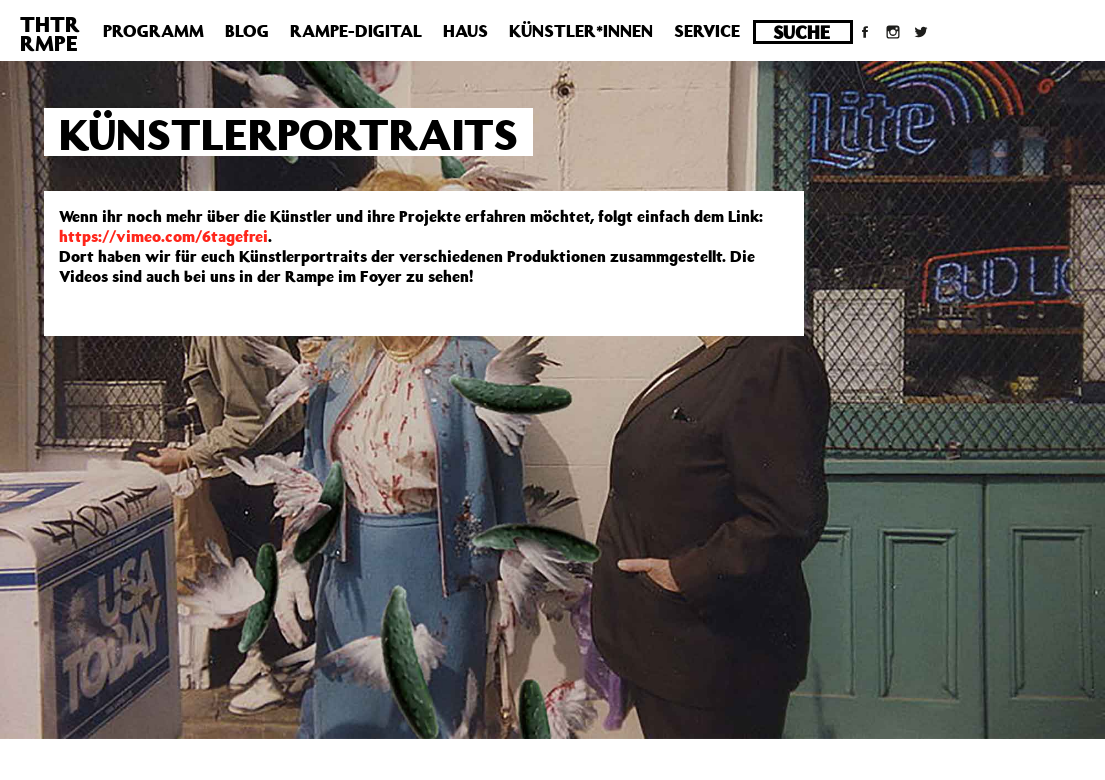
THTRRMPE (50, 33)
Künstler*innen (581, 31)
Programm (153, 31)
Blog (247, 31)
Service (707, 31)
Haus (465, 31)
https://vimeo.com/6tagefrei (163, 236)
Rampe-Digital (356, 31)
